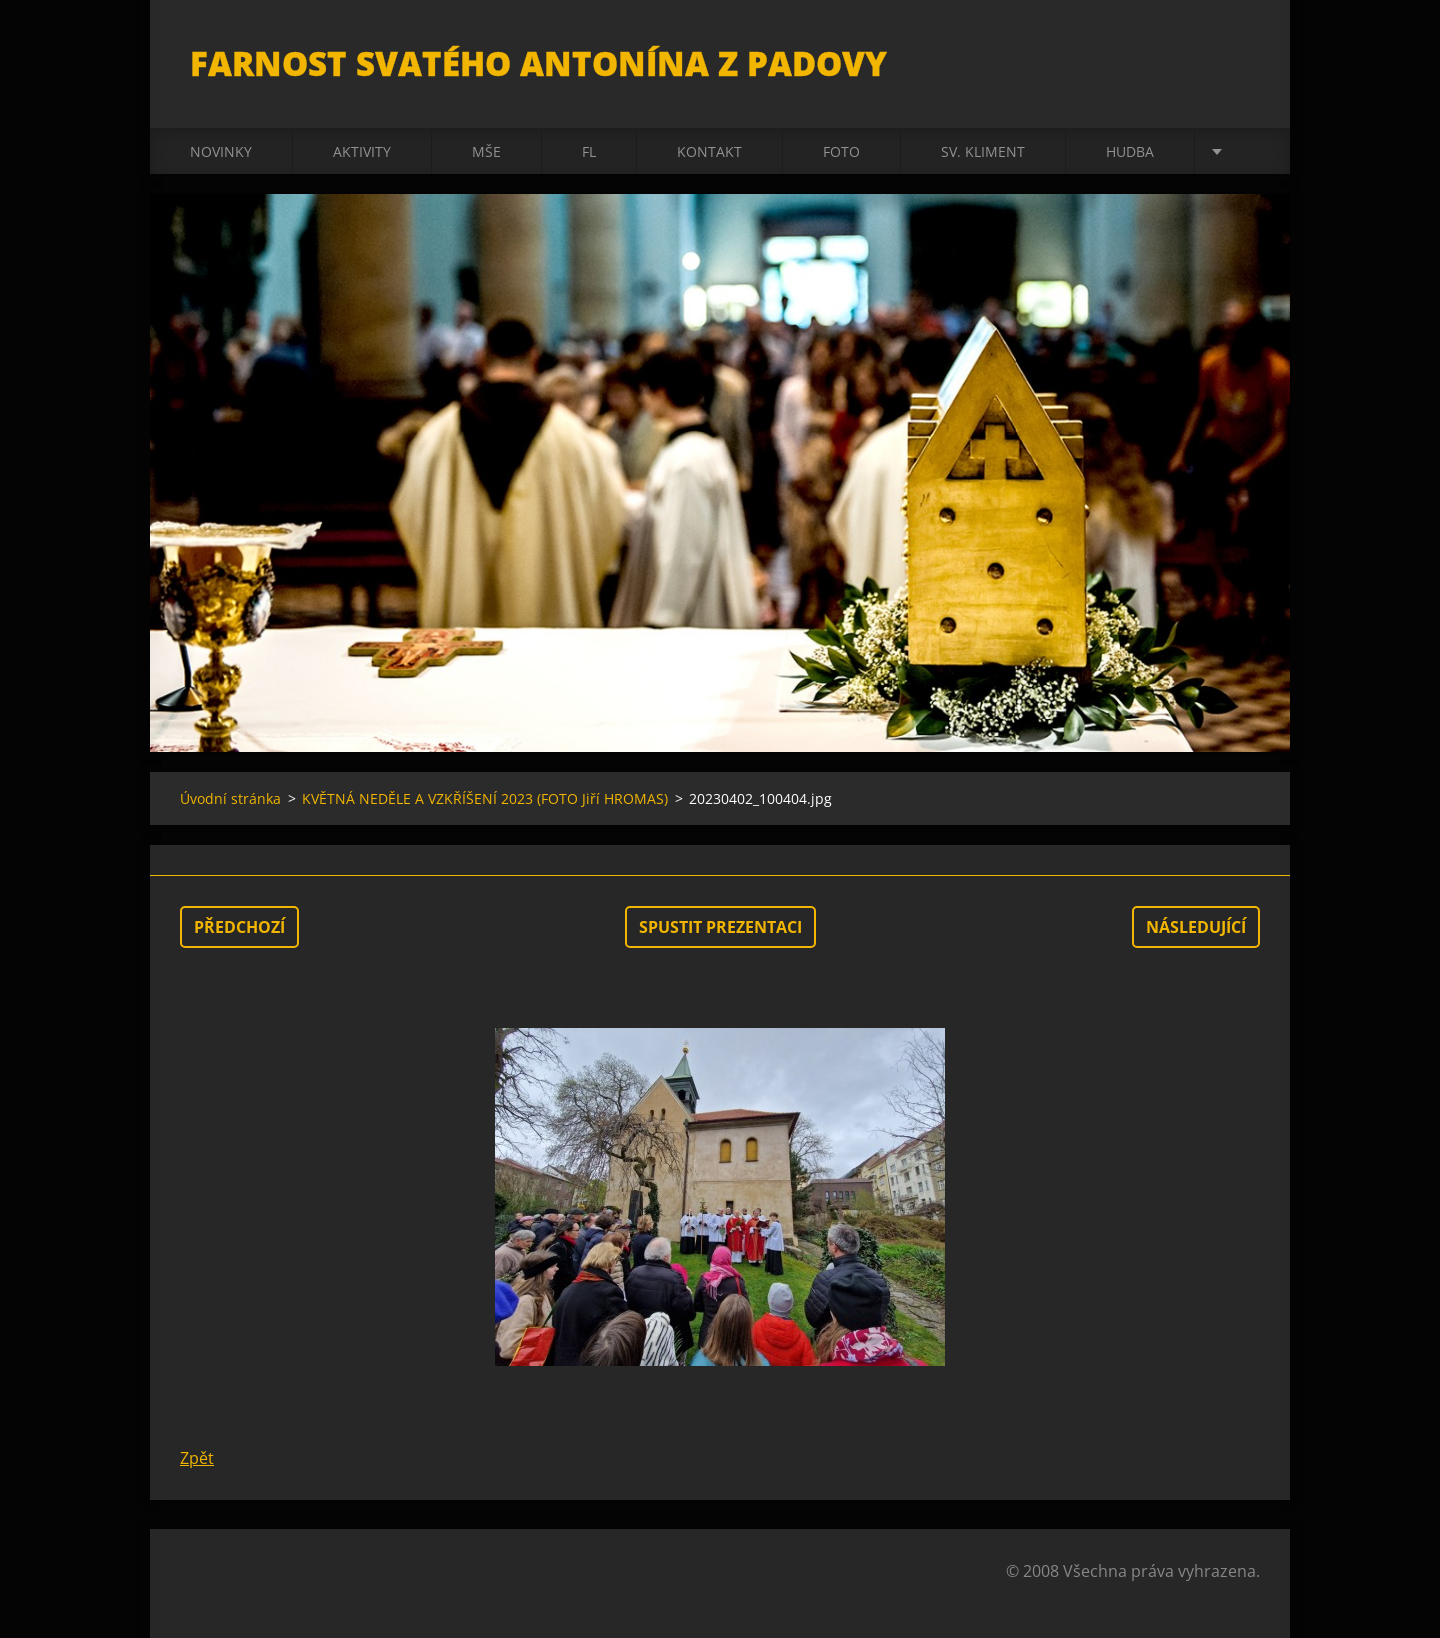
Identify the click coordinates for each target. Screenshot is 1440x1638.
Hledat (1238, 58)
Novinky (221, 151)
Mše (486, 151)
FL (589, 151)
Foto (841, 151)
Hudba (1130, 151)
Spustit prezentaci (720, 927)
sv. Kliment (983, 151)
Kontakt (709, 151)
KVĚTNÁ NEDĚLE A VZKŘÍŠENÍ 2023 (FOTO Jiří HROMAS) (485, 798)
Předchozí (239, 927)
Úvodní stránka (230, 798)
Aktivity (362, 151)
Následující (1196, 927)
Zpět (197, 1458)
